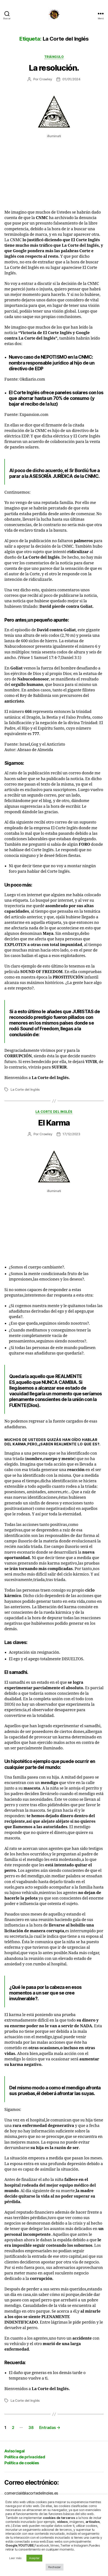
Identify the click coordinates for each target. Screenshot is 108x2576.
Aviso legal (14, 2451)
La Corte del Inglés (25, 1089)
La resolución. (54, 68)
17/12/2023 (71, 1134)
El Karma (54, 1123)
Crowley (45, 79)
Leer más (15, 2558)
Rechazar (54, 2567)
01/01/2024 (71, 79)
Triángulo (54, 57)
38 (31, 2427)
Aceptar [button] (34, 2558)
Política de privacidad (24, 2457)
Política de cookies (21, 2463)
